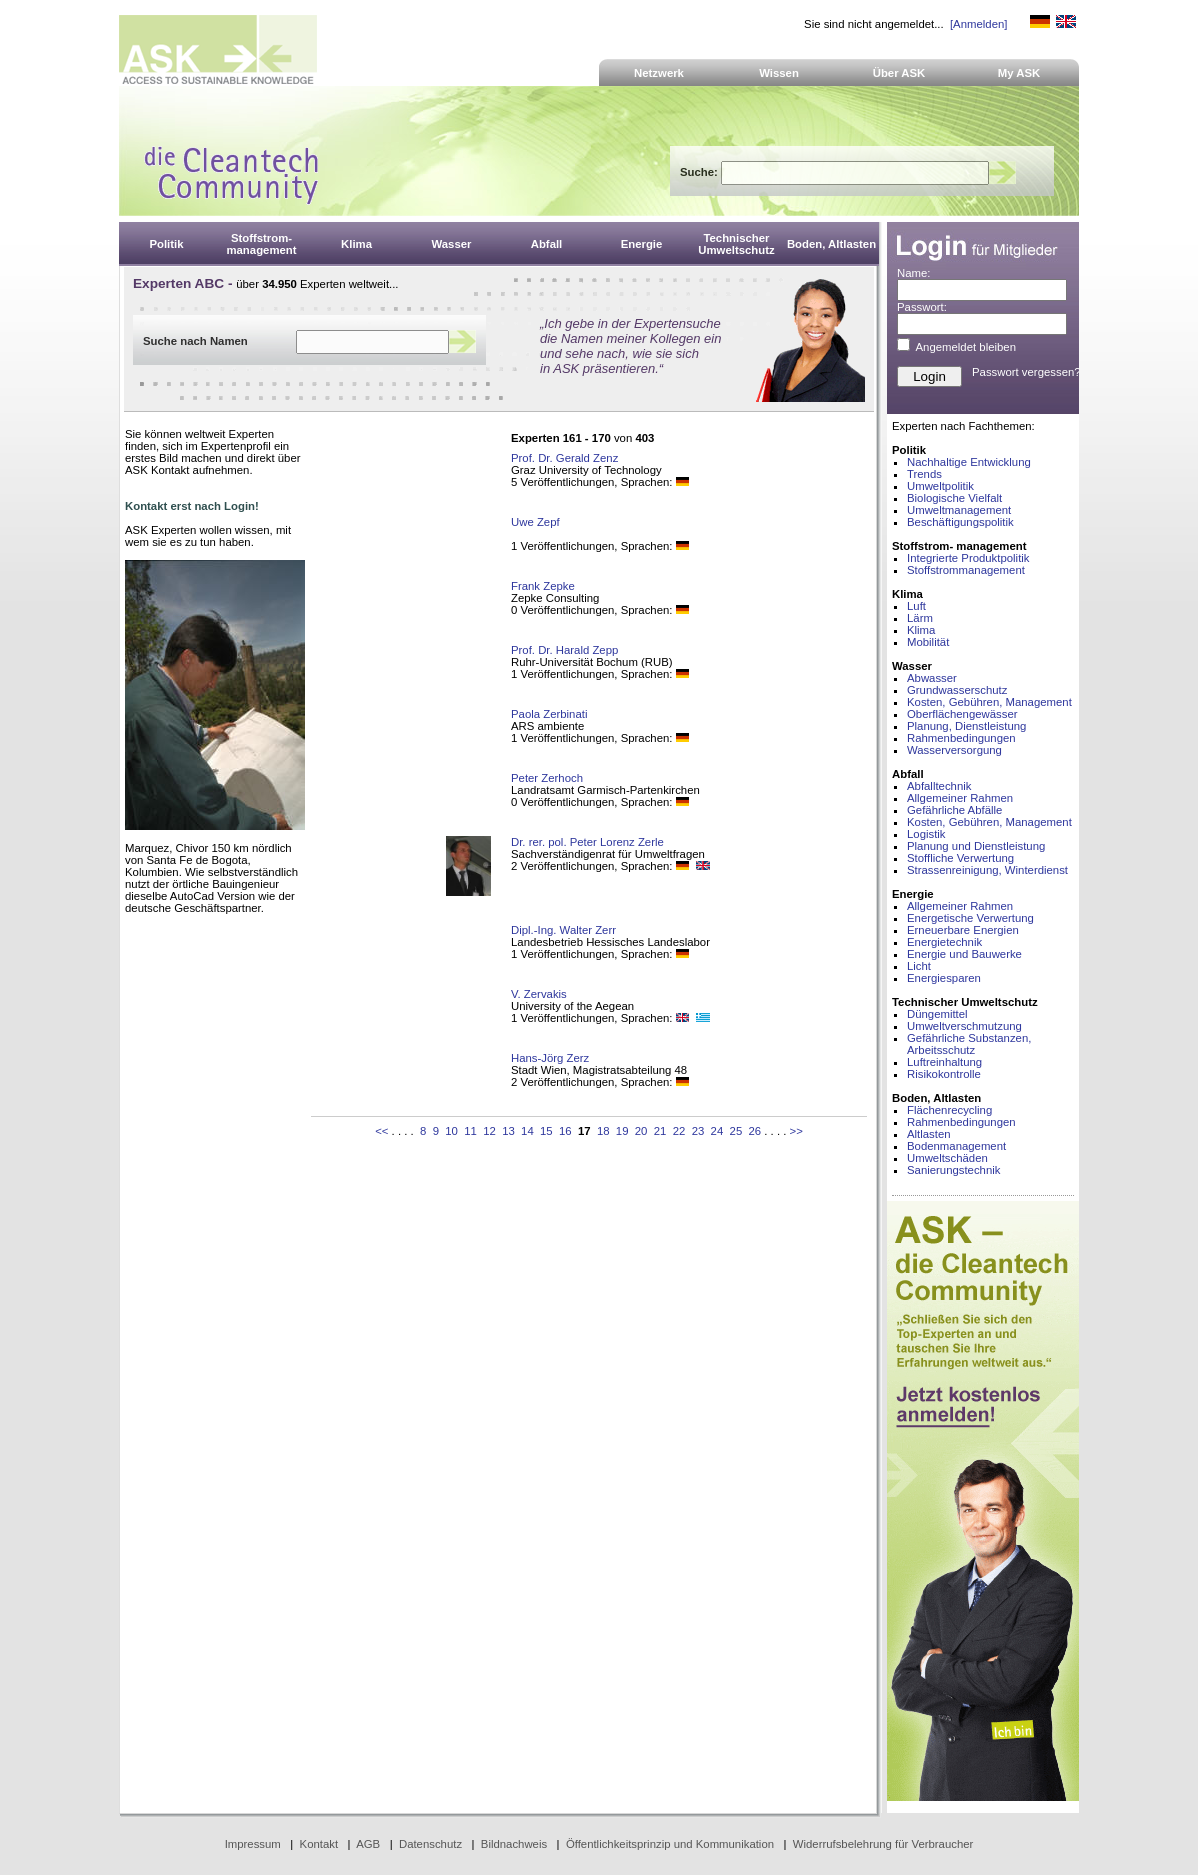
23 (698, 1131)
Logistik (926, 834)
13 (508, 1131)
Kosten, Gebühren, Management (989, 702)
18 (603, 1131)
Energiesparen (944, 978)
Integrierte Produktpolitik (968, 558)
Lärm (920, 618)
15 (546, 1131)
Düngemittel (937, 1014)
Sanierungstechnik (953, 1170)
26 (755, 1131)
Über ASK (899, 73)
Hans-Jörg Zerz (550, 1058)
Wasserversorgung (954, 750)
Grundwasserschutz (957, 690)
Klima (921, 630)
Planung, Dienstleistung (966, 726)
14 (527, 1131)
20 (641, 1131)
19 (622, 1131)
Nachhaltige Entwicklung (969, 462)
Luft (916, 606)
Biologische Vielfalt (954, 498)
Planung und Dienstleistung (976, 846)
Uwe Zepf (535, 522)
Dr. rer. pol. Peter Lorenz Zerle (587, 842)
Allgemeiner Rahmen (960, 798)
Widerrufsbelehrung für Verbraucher (883, 1844)
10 (451, 1131)
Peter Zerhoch (547, 778)
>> (796, 1131)
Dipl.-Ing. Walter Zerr (563, 930)
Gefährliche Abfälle (954, 810)
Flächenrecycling (949, 1110)
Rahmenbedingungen (961, 738)
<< (381, 1131)
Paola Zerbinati (549, 714)
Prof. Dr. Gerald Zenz (564, 458)
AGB (368, 1844)
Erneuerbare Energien (963, 930)
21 (660, 1131)
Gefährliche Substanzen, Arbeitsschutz (969, 1044)
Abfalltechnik (939, 786)
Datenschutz (430, 1844)
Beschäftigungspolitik (960, 522)
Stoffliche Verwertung (960, 858)
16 (565, 1131)
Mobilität (928, 642)
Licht (919, 966)
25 (736, 1131)
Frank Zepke (543, 586)
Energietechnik (944, 942)
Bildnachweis (514, 1844)
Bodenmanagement (956, 1146)
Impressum (253, 1844)
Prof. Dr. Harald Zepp (564, 650)
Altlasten (929, 1134)
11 (470, 1131)
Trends (924, 474)
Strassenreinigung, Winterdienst (987, 870)
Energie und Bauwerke (964, 954)
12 (489, 1131)
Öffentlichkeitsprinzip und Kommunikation (670, 1844)
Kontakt (319, 1844)
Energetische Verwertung (970, 918)
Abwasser (932, 678)
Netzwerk (659, 73)
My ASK (1019, 73)
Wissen (779, 73)
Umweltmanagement (959, 510)
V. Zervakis (539, 994)
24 (717, 1131)
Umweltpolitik (940, 486)
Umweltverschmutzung (964, 1026)
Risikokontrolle (944, 1074)
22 (679, 1131)
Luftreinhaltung (944, 1062)
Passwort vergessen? (1026, 372)
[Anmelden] (978, 24)
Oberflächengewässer (962, 714)
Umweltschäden (947, 1158)
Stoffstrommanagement (966, 570)
